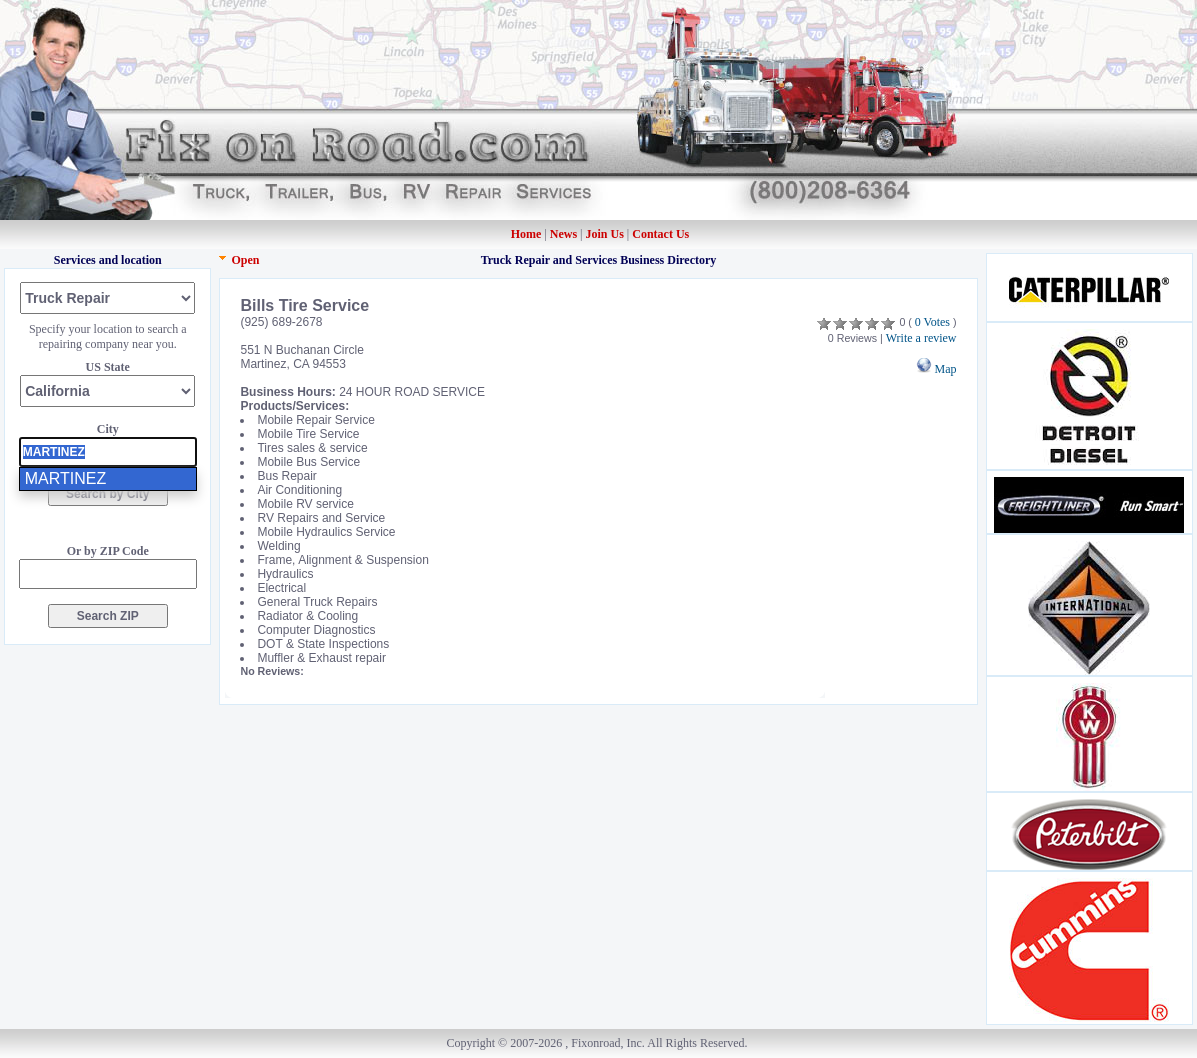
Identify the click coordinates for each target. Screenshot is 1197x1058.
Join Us (605, 234)
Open (245, 260)
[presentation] (108, 452)
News (565, 234)
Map (936, 369)
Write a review (921, 338)
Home (526, 234)
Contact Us (660, 234)
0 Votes (932, 322)
